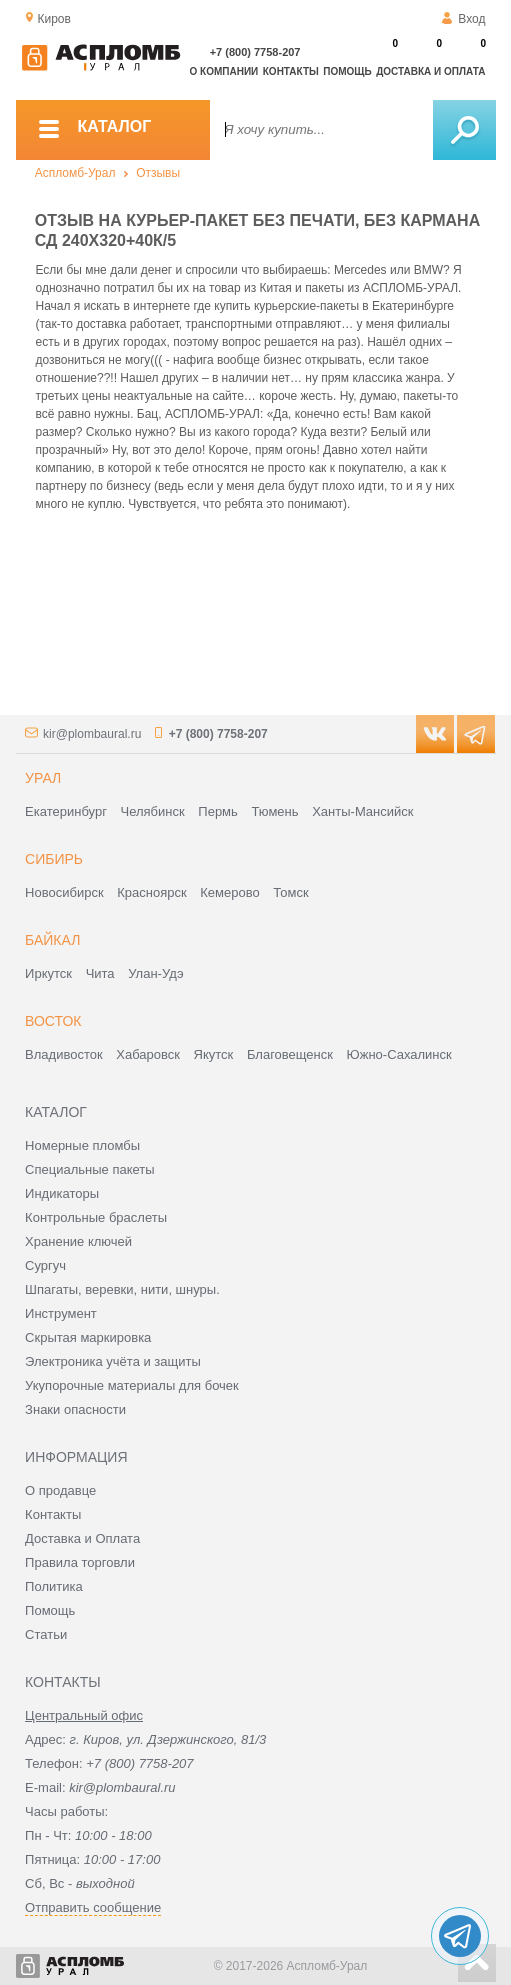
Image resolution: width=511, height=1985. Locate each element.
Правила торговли (80, 1562)
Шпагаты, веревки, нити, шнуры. (122, 1289)
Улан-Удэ (155, 973)
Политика (54, 1586)
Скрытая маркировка (88, 1337)
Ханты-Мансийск (362, 811)
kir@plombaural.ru (92, 734)
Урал (43, 778)
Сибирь (54, 859)
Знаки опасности (75, 1409)
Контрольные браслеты (96, 1217)
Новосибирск (64, 892)
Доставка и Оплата (82, 1538)
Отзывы (158, 173)
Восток (53, 1021)
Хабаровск (148, 1054)
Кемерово (229, 892)
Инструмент (61, 1313)
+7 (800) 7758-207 (255, 52)
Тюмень (274, 811)
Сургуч (45, 1265)
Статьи (46, 1634)
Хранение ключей (78, 1241)
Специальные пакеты (90, 1169)
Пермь (218, 811)
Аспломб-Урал (75, 173)
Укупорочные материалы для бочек (132, 1385)
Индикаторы (62, 1193)
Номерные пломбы (82, 1145)
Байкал (52, 940)
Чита (100, 973)
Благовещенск (290, 1054)
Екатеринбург (66, 811)
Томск (290, 892)
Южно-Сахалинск (399, 1054)
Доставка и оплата (430, 71)
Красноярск (151, 892)
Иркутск (48, 973)
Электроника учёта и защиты (113, 1361)
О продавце (60, 1490)
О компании (224, 71)
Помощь (347, 71)
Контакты (291, 71)
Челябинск (153, 811)
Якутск (214, 1054)
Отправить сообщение (93, 1907)
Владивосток (64, 1054)
